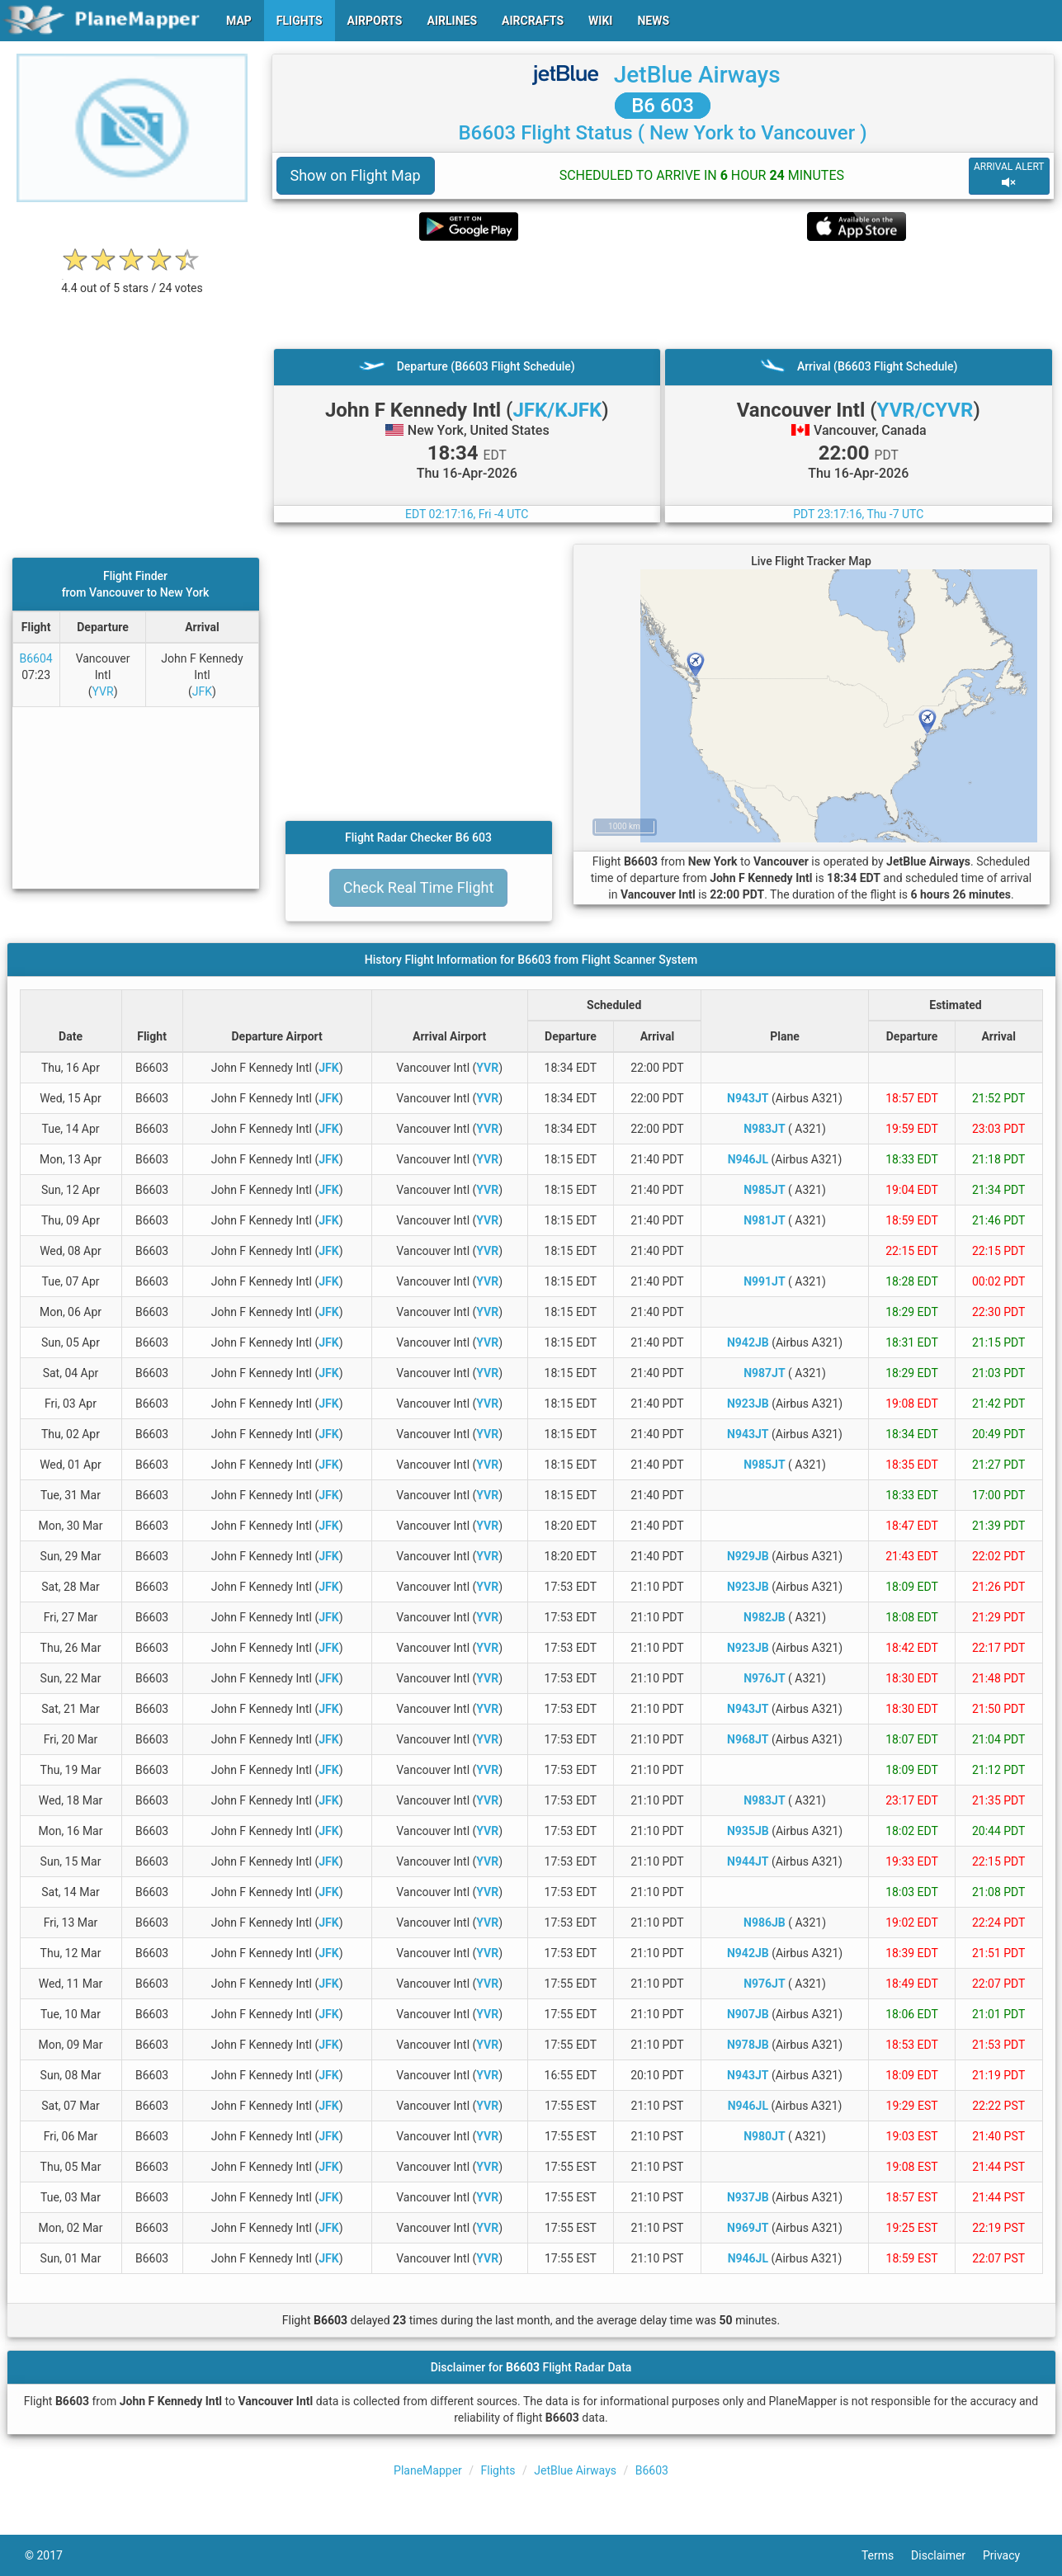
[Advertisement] (663, 294)
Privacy (1010, 2555)
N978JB (748, 2044)
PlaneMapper (428, 2470)
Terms (886, 2555)
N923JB (748, 1403)
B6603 (651, 2470)
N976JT (764, 1678)
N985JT (764, 1189)
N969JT (747, 2227)
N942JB (748, 1342)
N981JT (764, 1220)
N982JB (764, 1617)
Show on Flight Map (355, 175)
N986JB (764, 1922)
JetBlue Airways (697, 74)
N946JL (748, 1159)
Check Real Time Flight (418, 887)
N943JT (747, 1098)
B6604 (36, 658)
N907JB (748, 2014)
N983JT (764, 1128)
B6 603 (662, 105)
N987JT (764, 1373)
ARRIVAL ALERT (1009, 175)
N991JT (764, 1281)
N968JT (747, 1739)
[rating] (132, 279)
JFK (202, 691)
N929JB (748, 1556)
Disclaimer (947, 2555)
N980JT (764, 2136)
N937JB (748, 2197)
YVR (103, 691)
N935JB (748, 1831)
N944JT (747, 1861)
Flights (498, 2470)
